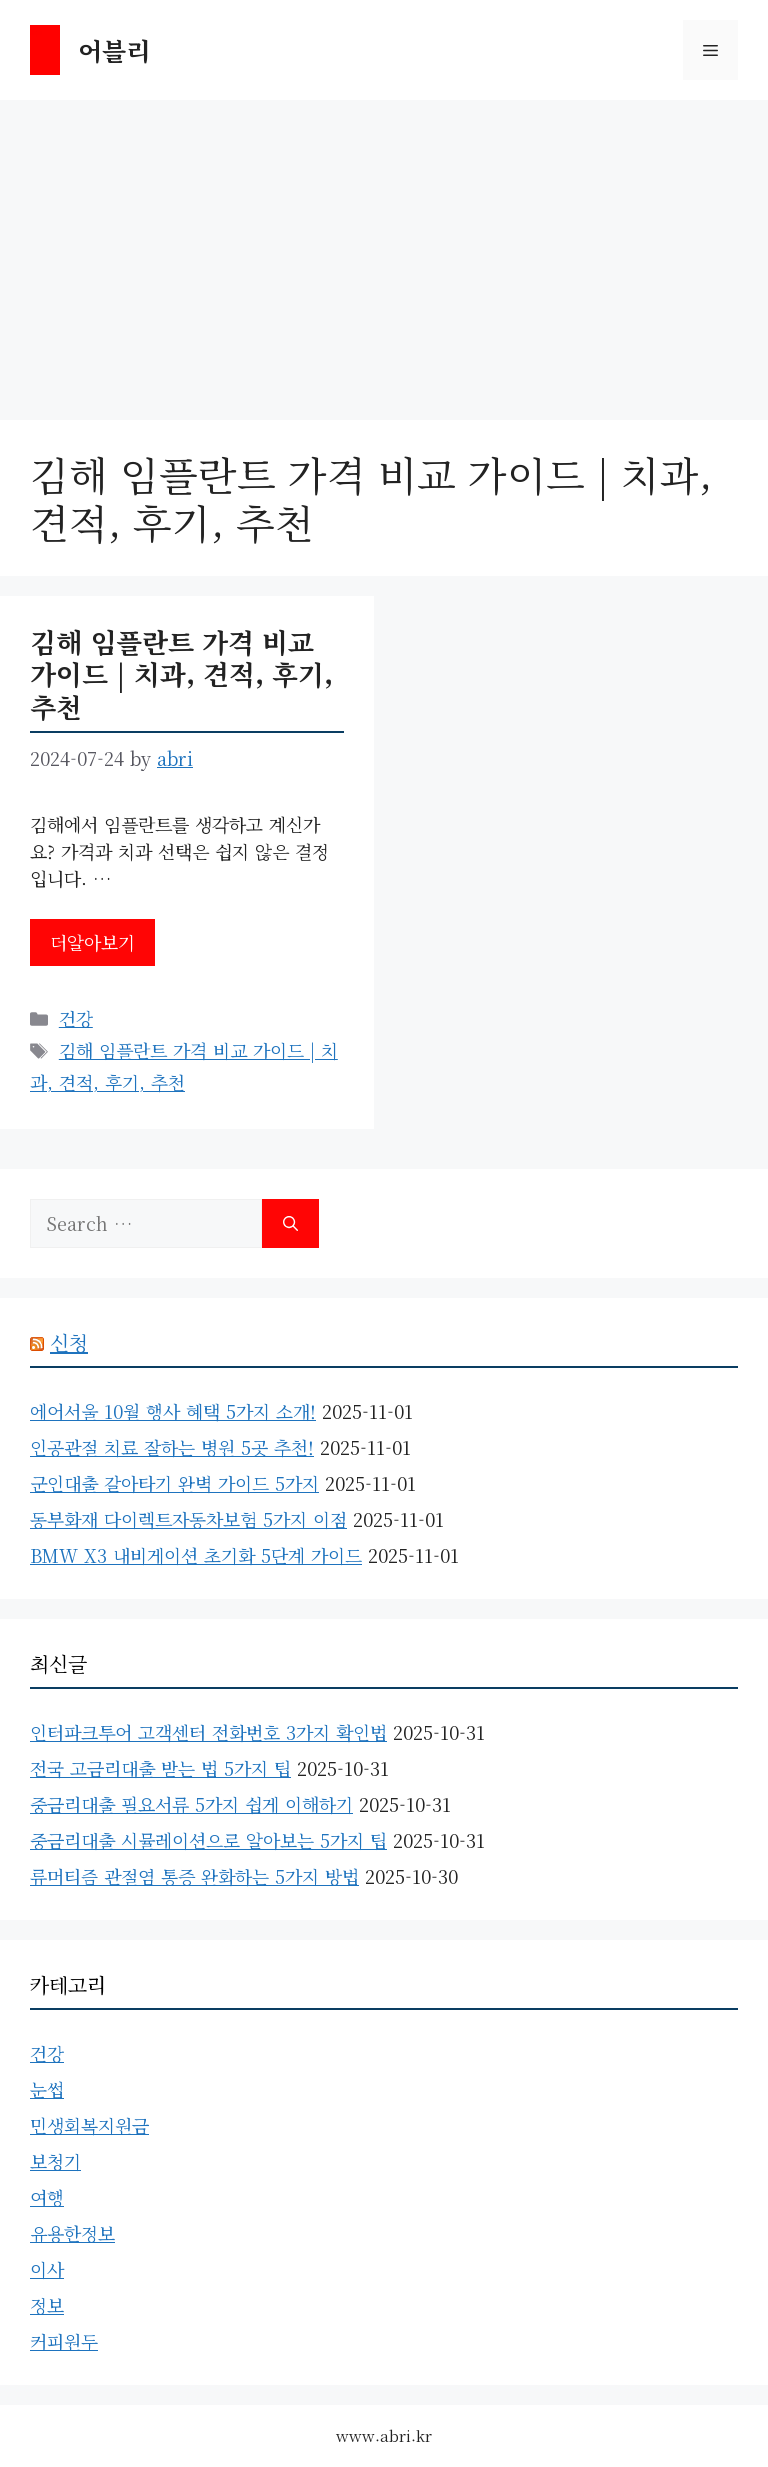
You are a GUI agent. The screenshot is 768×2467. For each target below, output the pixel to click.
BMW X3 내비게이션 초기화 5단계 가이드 (196, 1555)
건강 (76, 1018)
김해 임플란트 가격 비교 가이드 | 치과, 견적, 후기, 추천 (181, 674)
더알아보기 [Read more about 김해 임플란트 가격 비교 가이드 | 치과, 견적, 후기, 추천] (92, 942)
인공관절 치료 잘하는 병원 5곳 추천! (172, 1447)
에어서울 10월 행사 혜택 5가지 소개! (173, 1411)
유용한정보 (72, 2233)
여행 (47, 2197)
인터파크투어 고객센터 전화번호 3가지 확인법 (208, 1732)
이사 (47, 2269)
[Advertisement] (384, 250)
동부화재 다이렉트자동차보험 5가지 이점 (188, 1519)
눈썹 (47, 2089)
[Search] (290, 1223)
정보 (47, 2305)
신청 (69, 1342)
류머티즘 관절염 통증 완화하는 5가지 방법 (194, 1876)
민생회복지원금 (89, 2125)
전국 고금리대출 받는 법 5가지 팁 (160, 1768)
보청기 (55, 2161)
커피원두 (64, 2341)
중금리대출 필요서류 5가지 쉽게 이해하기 (191, 1804)
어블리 (114, 50)
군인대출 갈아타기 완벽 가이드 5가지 (174, 1483)
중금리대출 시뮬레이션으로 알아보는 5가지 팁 (208, 1840)
